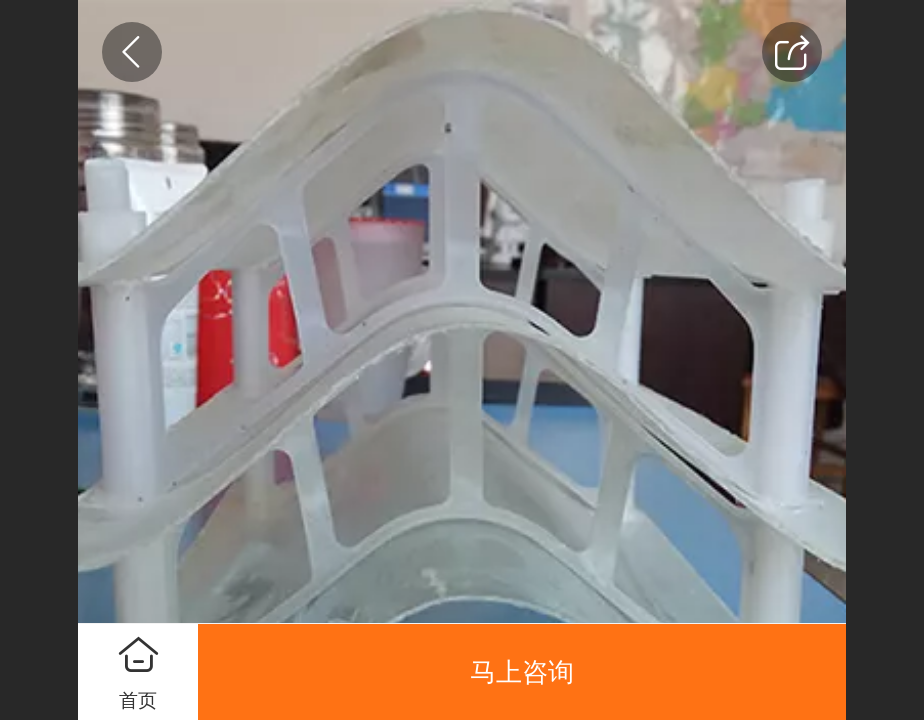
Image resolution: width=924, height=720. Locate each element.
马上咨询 (522, 672)
